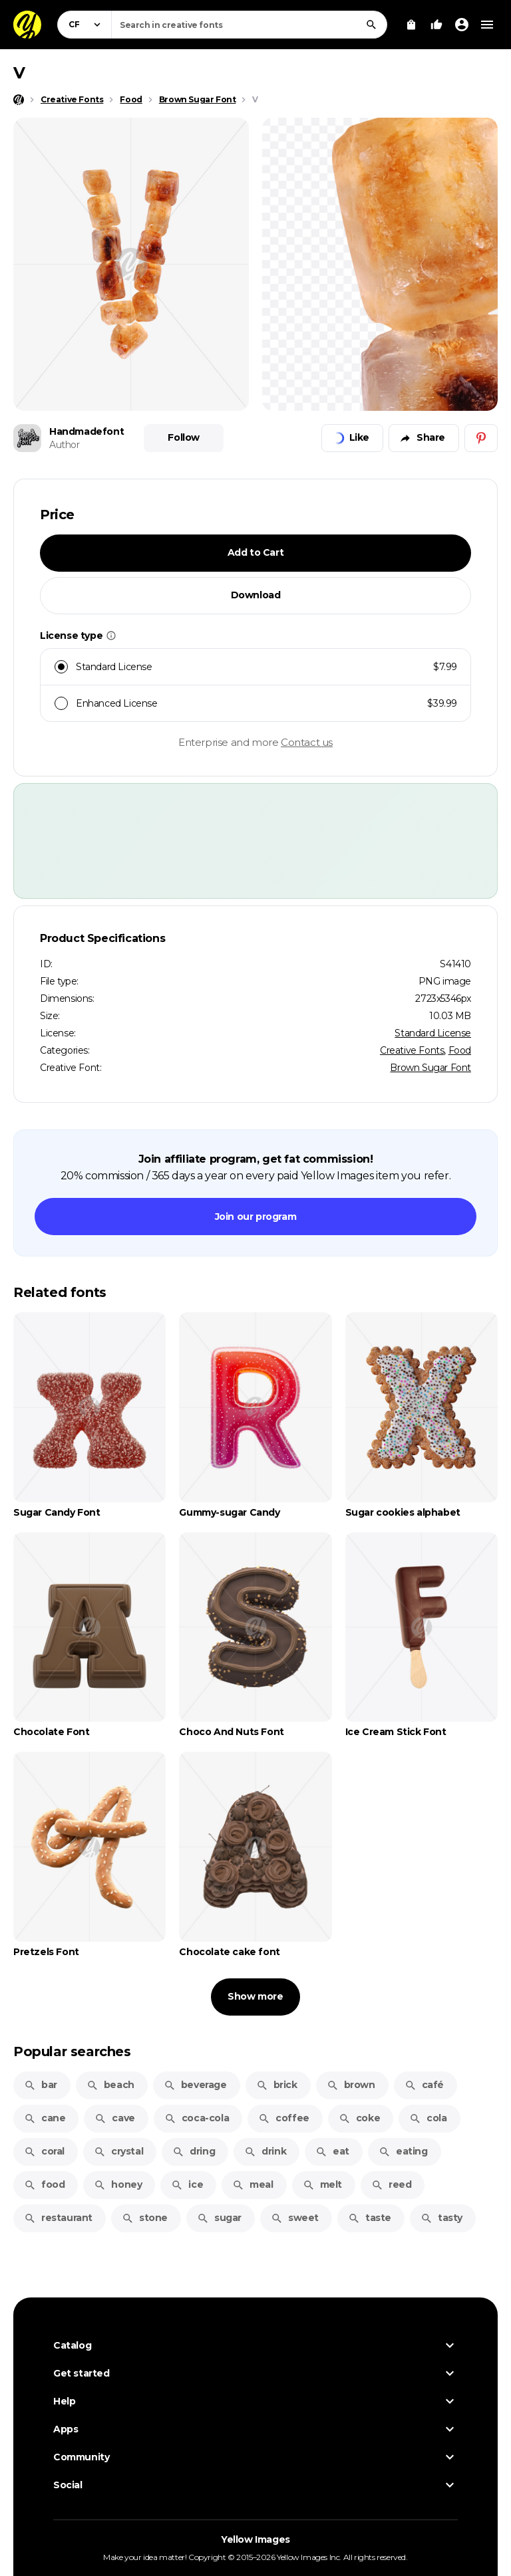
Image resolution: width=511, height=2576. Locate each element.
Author (64, 445)
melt (322, 2184)
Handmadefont (86, 431)
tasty (441, 2218)
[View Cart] (411, 24)
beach (110, 2085)
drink (265, 2151)
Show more (255, 1996)
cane (44, 2118)
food (44, 2184)
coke (359, 2118)
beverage (195, 2085)
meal (252, 2184)
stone (145, 2218)
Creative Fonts (412, 1050)
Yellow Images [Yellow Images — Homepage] (255, 2539)
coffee (283, 2118)
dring (193, 2151)
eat (332, 2151)
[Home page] (18, 99)
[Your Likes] (436, 24)
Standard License (433, 1033)
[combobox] (249, 24)
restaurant (58, 2218)
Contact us (307, 742)
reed (391, 2184)
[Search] (371, 25)
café (424, 2085)
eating (403, 2151)
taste (369, 2218)
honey (118, 2184)
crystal (118, 2151)
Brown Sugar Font (430, 1068)
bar (40, 2085)
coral (44, 2151)
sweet (295, 2218)
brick (276, 2085)
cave (114, 2118)
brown (351, 2085)
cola (427, 2118)
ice (187, 2184)
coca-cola (196, 2118)
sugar (219, 2218)
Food (459, 1050)
